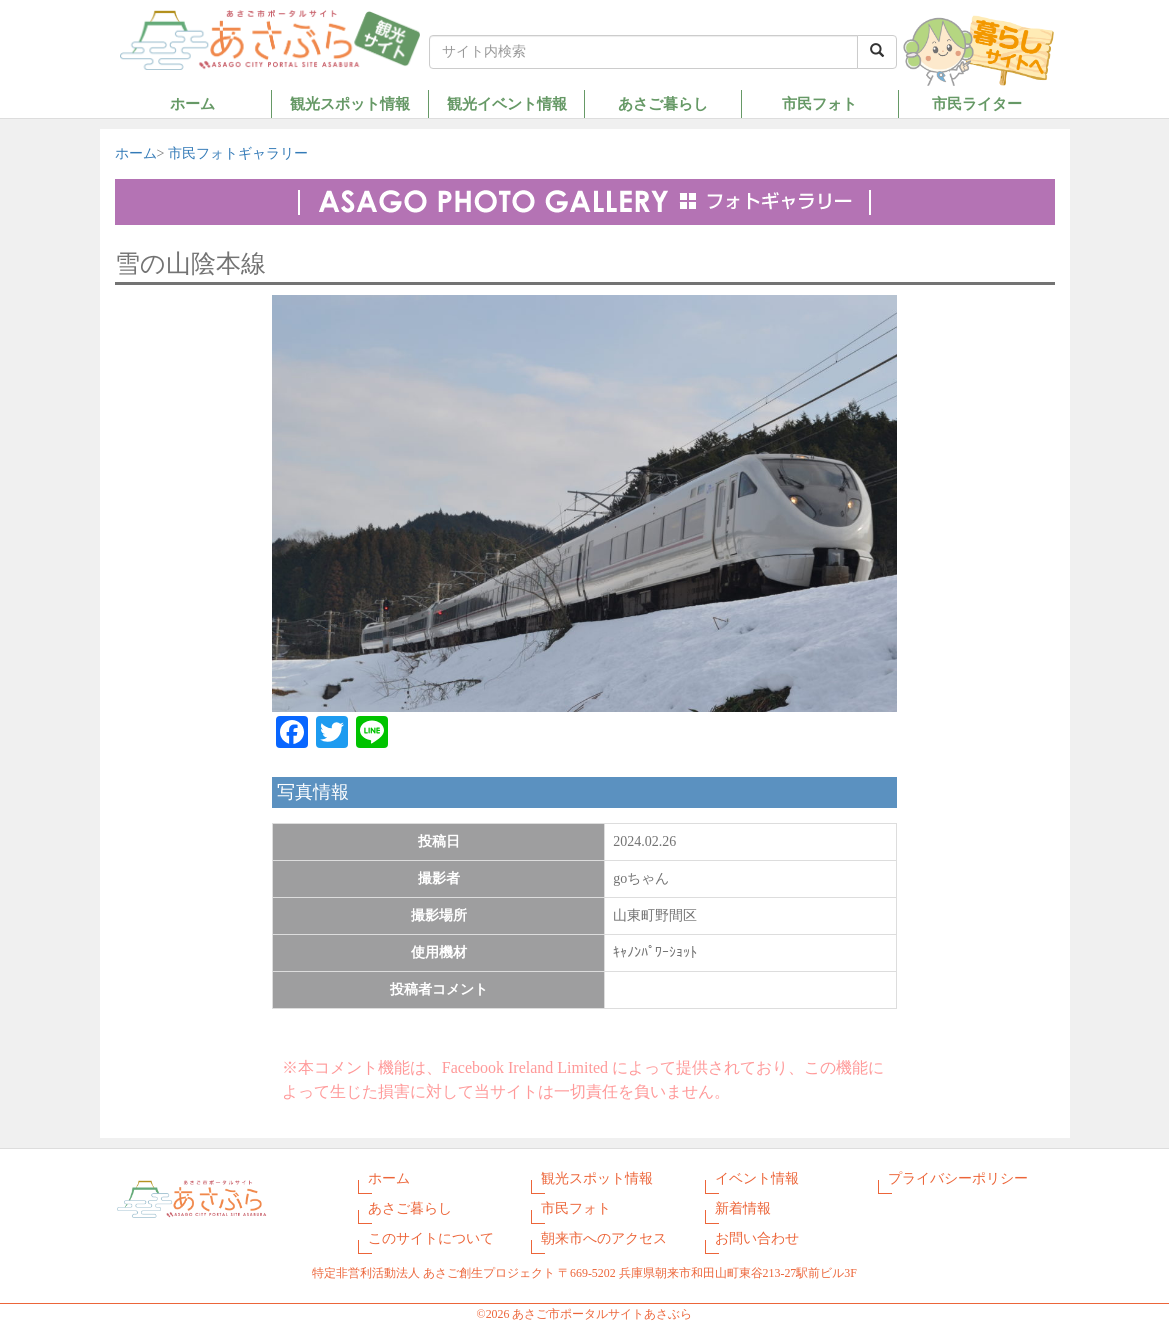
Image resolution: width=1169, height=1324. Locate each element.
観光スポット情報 (350, 103)
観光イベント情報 (507, 103)
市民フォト (819, 103)
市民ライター (977, 103)
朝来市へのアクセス (604, 1238)
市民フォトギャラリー (238, 153)
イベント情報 (757, 1178)
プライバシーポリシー (958, 1178)
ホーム (192, 103)
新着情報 (743, 1208)
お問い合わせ (757, 1238)
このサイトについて (431, 1238)
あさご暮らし (663, 103)
